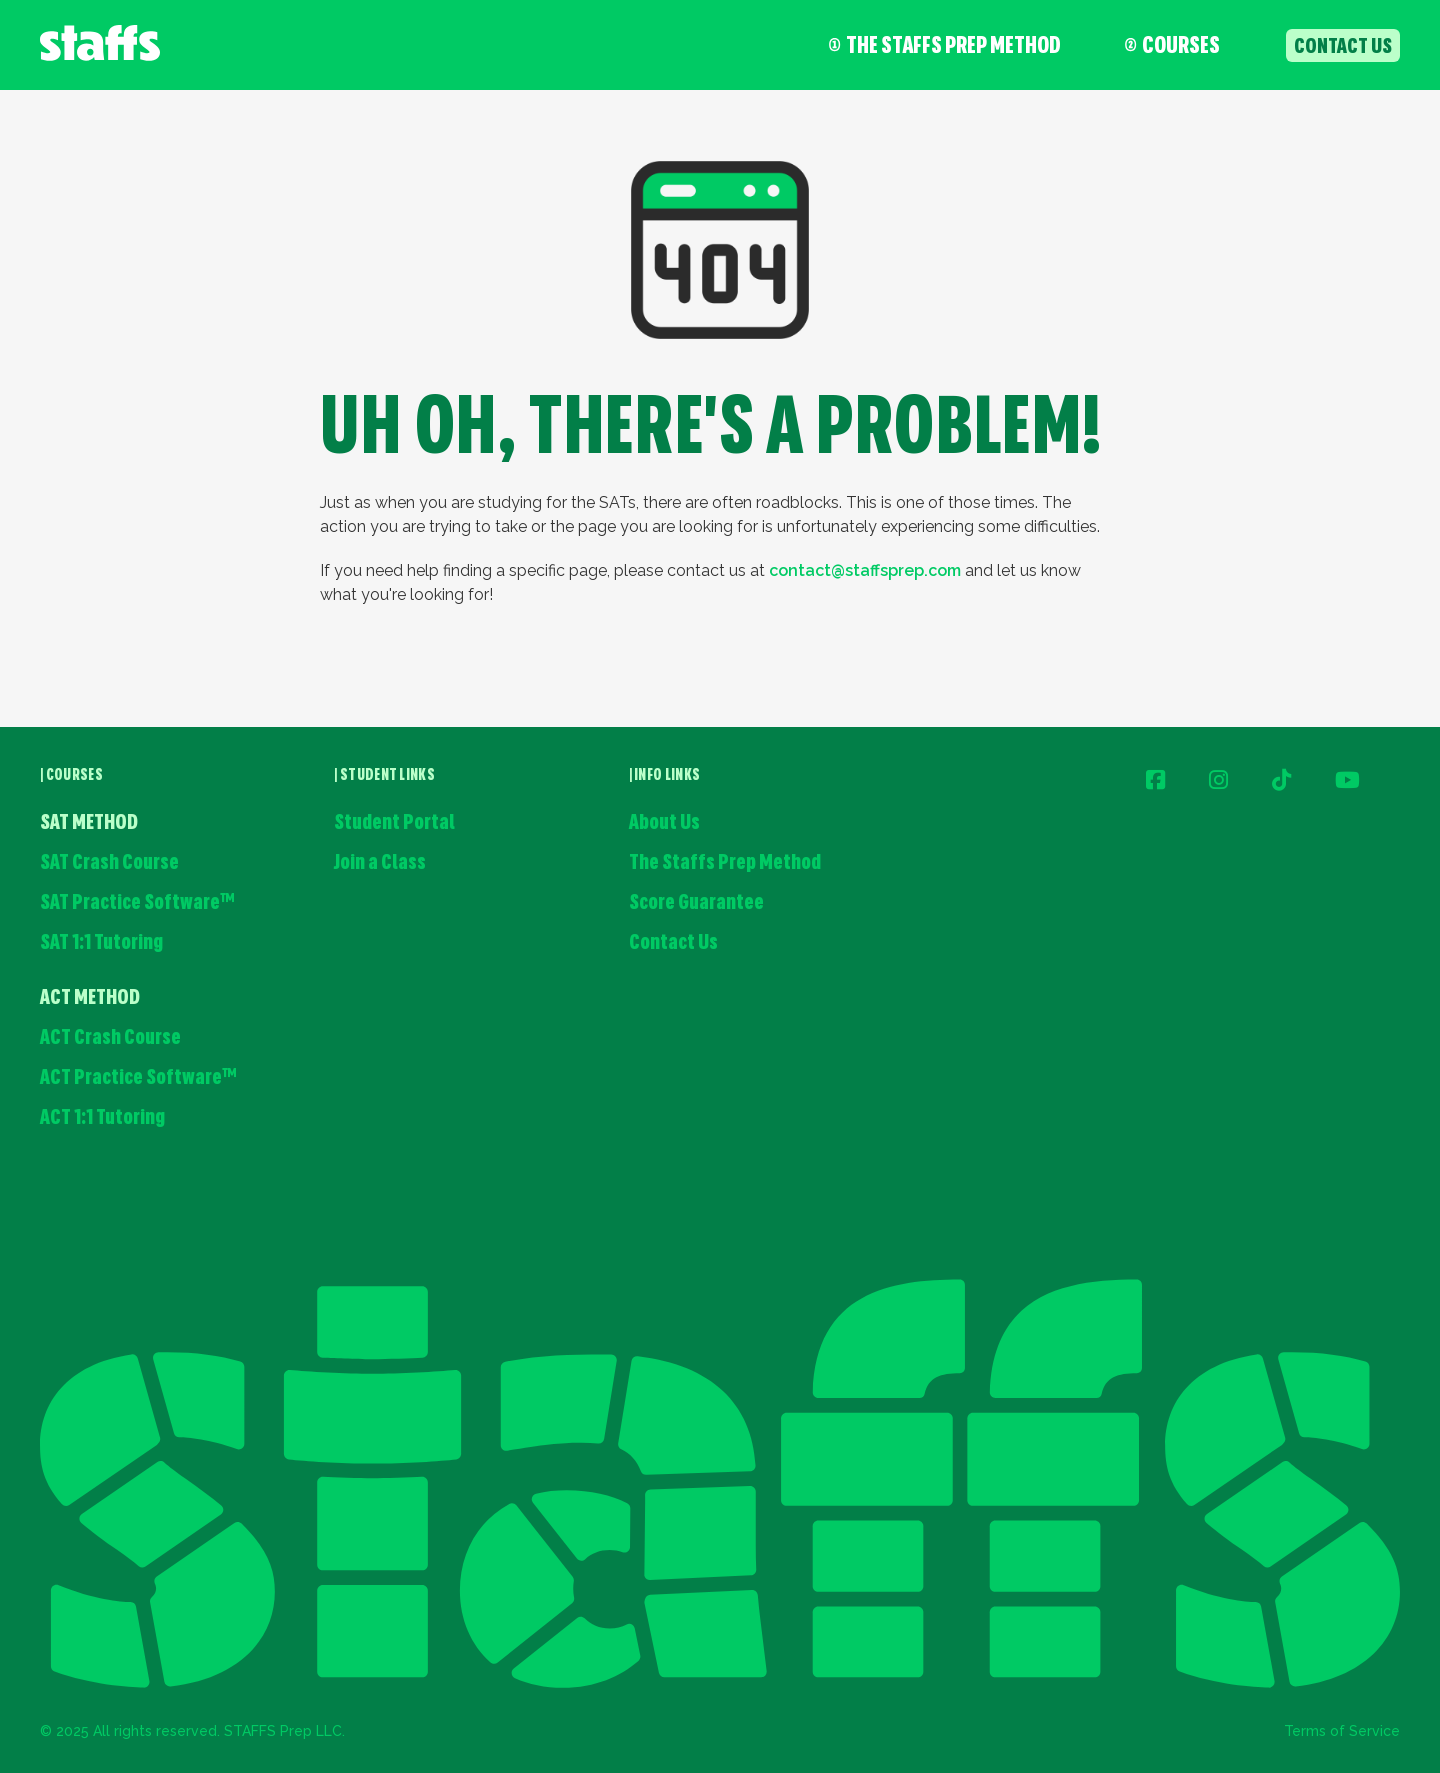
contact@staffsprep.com (865, 570)
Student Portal (394, 823)
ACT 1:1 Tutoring (102, 1118)
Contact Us (673, 943)
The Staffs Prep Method (945, 47)
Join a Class (380, 863)
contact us (1343, 47)
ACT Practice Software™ (138, 1078)
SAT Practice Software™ (137, 903)
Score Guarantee (696, 903)
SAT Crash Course (109, 863)
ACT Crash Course (110, 1038)
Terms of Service (1342, 1731)
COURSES (1172, 47)
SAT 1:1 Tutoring (101, 943)
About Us (664, 823)
